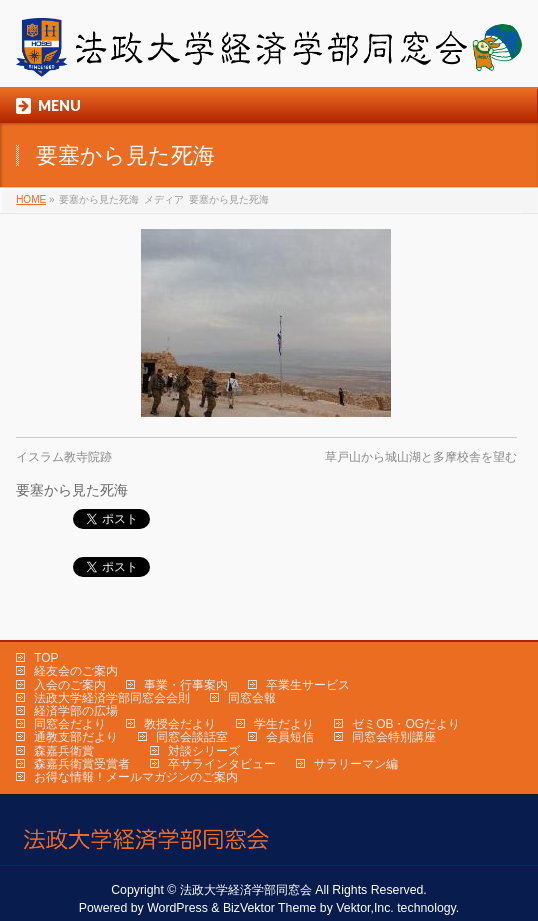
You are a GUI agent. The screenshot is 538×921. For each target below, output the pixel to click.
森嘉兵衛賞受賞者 (82, 764)
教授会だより (180, 724)
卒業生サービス (308, 685)
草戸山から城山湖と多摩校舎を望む (421, 457)
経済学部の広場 (76, 711)
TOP (46, 658)
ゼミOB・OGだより (406, 724)
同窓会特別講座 (394, 737)
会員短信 (290, 737)
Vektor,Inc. (365, 908)
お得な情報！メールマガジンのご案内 (136, 777)
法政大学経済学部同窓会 (246, 890)
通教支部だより (76, 737)
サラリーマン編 (356, 764)
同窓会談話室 (192, 737)
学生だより (284, 724)
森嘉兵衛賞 (64, 751)
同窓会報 (252, 698)
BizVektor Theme (270, 908)
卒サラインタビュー (222, 764)
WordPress (177, 908)
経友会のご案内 (76, 671)
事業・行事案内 (186, 685)
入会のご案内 (70, 685)
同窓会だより (70, 724)
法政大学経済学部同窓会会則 (112, 698)
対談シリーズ (204, 751)
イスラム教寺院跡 (64, 457)
